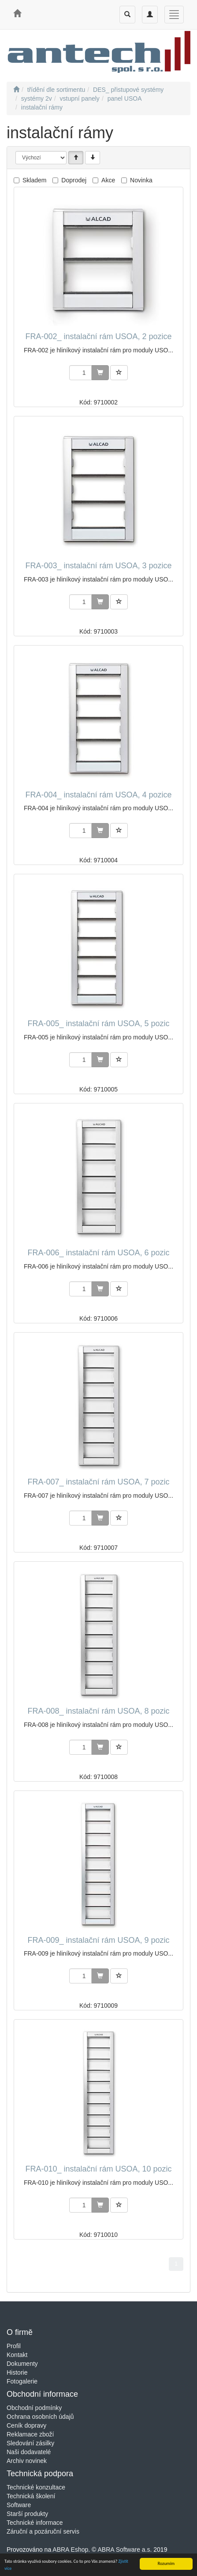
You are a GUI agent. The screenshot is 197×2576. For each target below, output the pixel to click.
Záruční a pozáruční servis (43, 2531)
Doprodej (73, 180)
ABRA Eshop (70, 2549)
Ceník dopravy (26, 2425)
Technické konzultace (36, 2487)
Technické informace (35, 2522)
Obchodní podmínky (34, 2407)
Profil (14, 2345)
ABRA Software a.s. (124, 2549)
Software (19, 2504)
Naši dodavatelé (29, 2451)
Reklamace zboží (30, 2434)
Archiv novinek (27, 2460)
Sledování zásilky (30, 2443)
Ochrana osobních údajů (40, 2416)
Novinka (141, 180)
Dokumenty (22, 2363)
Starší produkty (27, 2513)
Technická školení (31, 2496)
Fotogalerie (22, 2381)
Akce (108, 180)
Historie (17, 2372)
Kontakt (17, 2354)
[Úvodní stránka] (16, 89)
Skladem (34, 180)
